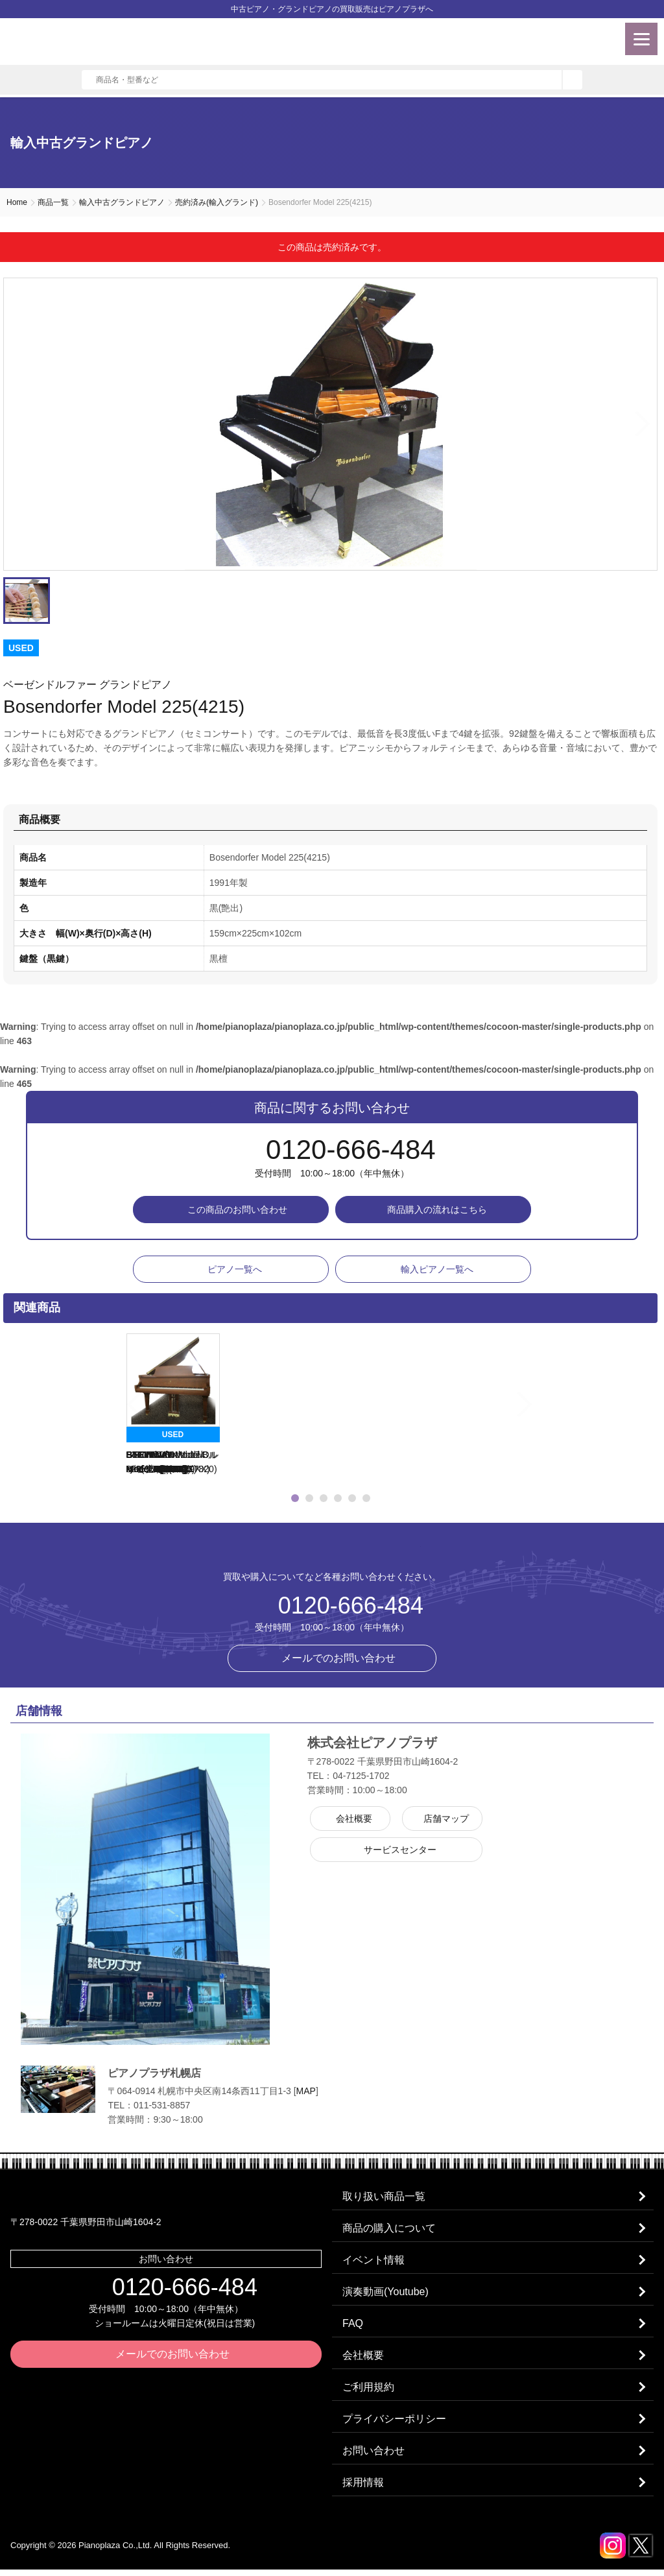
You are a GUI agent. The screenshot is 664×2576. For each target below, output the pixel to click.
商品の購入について (389, 2229)
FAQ (353, 2326)
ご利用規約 (369, 2391)
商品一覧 (53, 202)
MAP (306, 2091)
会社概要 (364, 2359)
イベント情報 (374, 2261)
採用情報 (364, 2488)
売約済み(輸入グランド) (216, 202)
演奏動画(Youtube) (386, 2294)
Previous (110, 1404)
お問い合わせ (374, 2456)
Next (644, 424)
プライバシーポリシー (395, 2423)
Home (16, 202)
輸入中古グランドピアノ (122, 202)
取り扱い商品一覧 (384, 2196)
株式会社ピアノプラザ (332, 1550)
